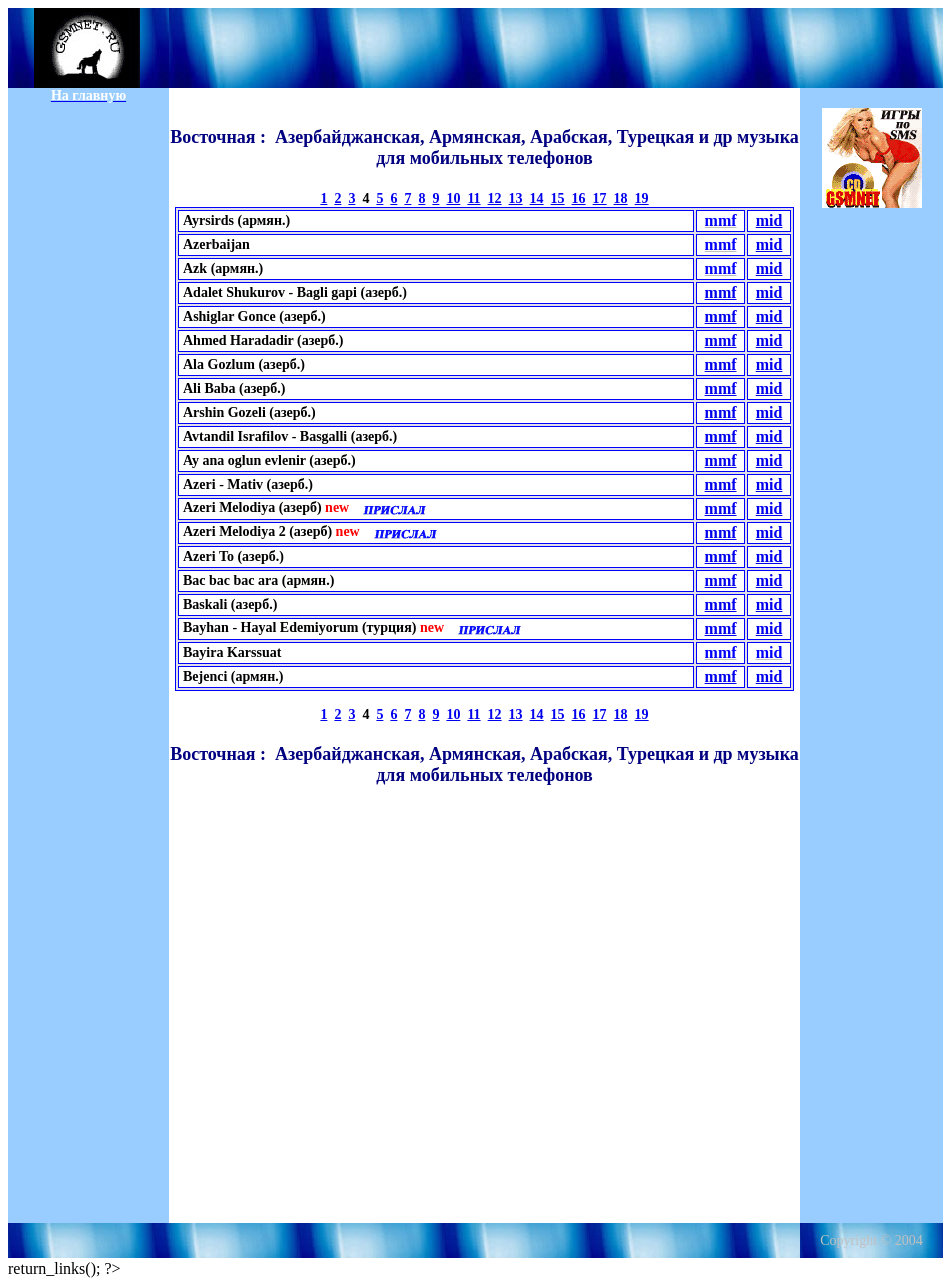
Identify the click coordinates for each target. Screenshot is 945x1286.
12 (495, 198)
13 (516, 198)
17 (600, 198)
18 (621, 198)
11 (473, 198)
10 (453, 198)
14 (537, 198)
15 (558, 198)
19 (642, 198)
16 (579, 198)
